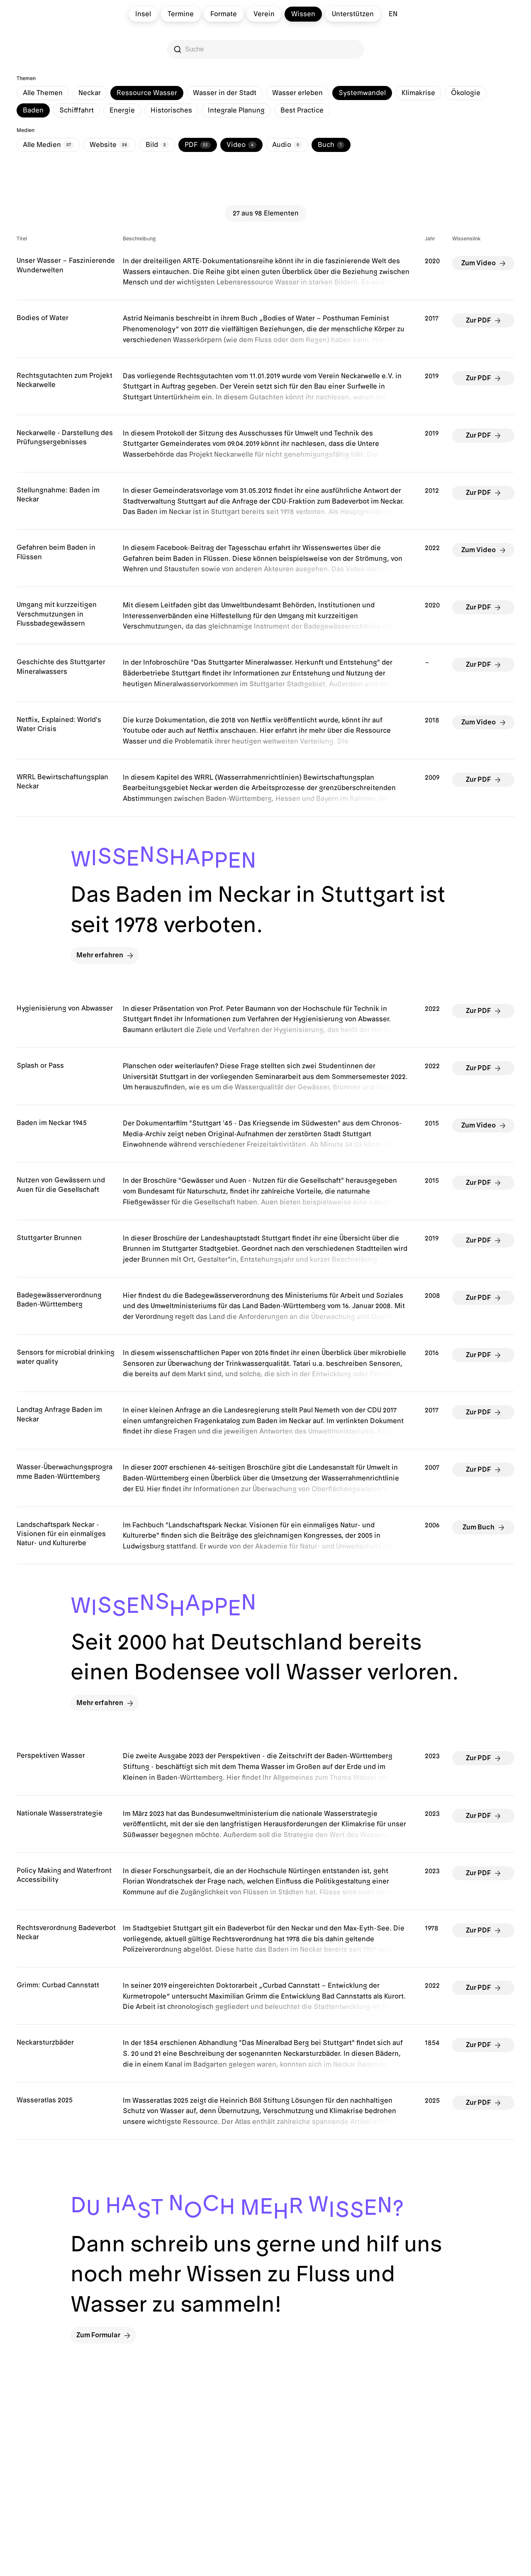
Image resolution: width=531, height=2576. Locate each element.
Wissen (303, 14)
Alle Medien (48, 145)
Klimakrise (418, 93)
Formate (223, 14)
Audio (287, 145)
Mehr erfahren (104, 955)
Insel (143, 14)
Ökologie (465, 93)
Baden (33, 110)
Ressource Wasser (147, 93)
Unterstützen (353, 14)
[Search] (266, 49)
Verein (264, 14)
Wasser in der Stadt (224, 93)
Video (241, 145)
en (393, 14)
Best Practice (302, 110)
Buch (331, 145)
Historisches (171, 110)
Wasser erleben (297, 93)
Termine (181, 14)
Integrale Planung (236, 110)
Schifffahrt (76, 110)
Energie (122, 110)
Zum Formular (103, 2335)
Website (110, 145)
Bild (157, 145)
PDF (198, 145)
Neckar (89, 93)
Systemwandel (362, 93)
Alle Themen (43, 93)
